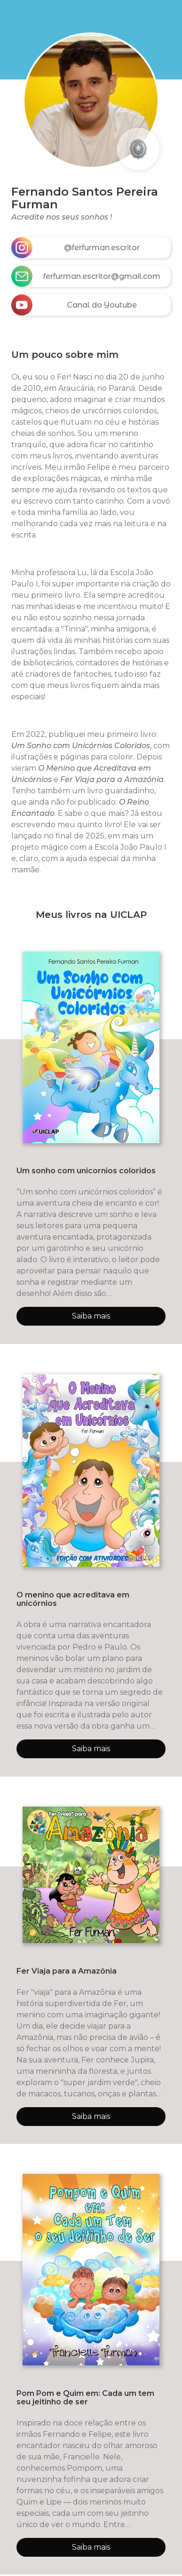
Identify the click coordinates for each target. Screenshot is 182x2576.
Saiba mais (91, 1316)
